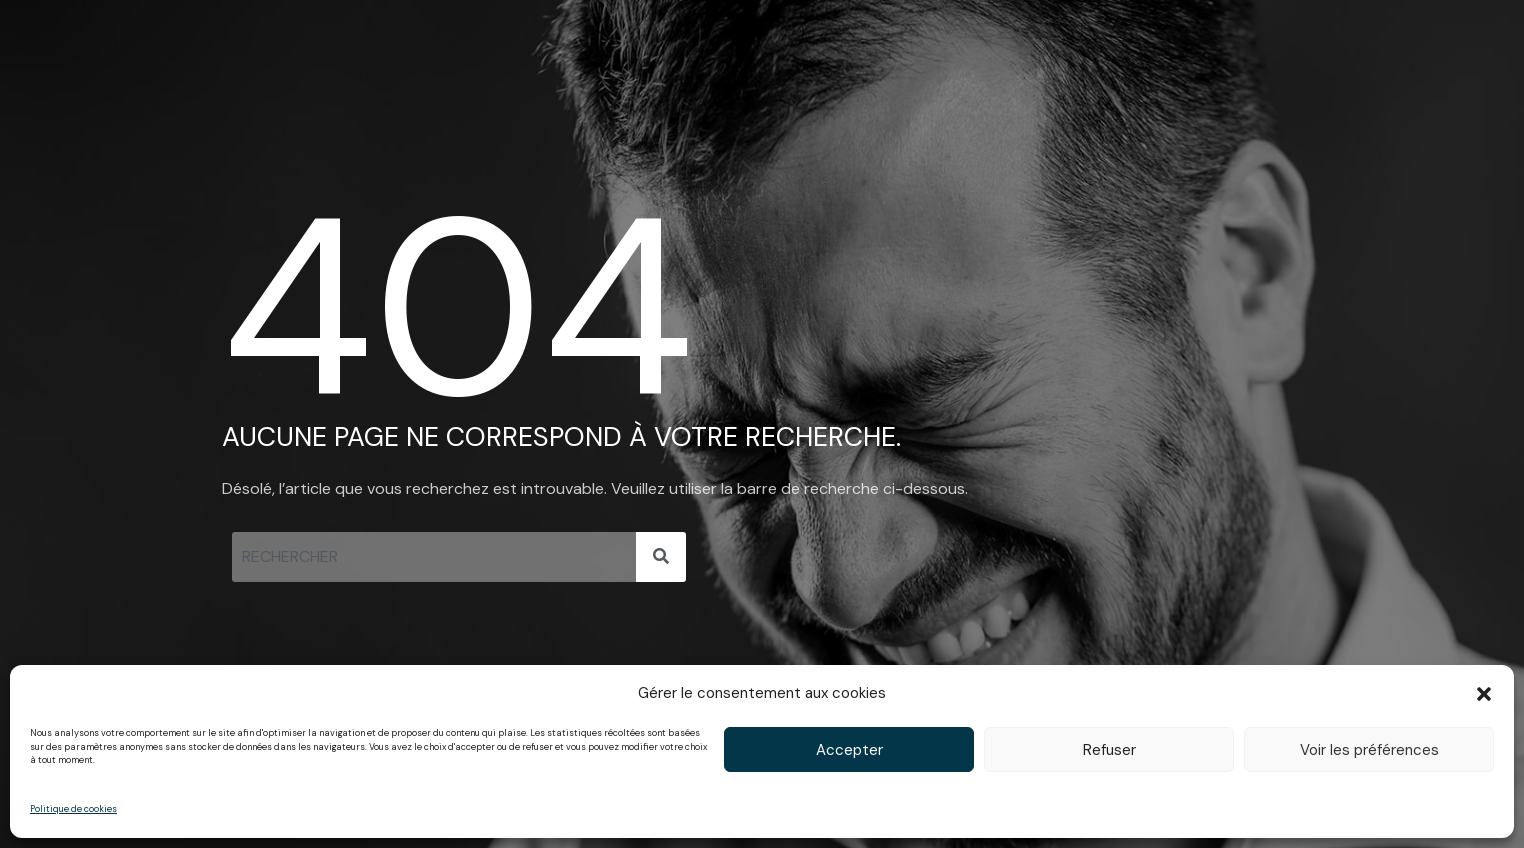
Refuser (1109, 750)
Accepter (849, 750)
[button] (1484, 694)
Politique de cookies (73, 809)
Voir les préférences (1369, 750)
